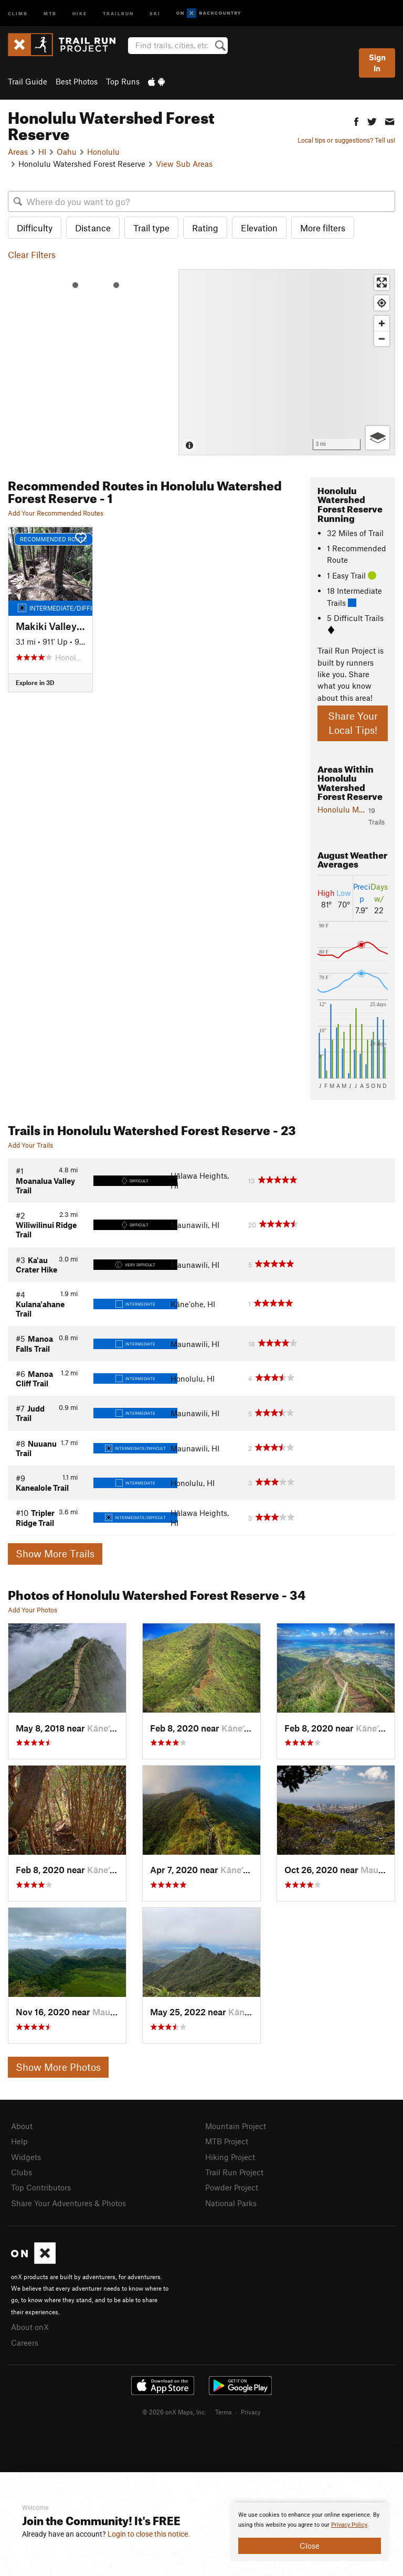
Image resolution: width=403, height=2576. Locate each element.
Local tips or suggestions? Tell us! (346, 140)
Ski (155, 12)
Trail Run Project (234, 2172)
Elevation (259, 227)
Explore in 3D (35, 682)
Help (19, 2141)
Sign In (377, 62)
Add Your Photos (32, 1610)
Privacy (251, 2411)
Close (310, 2545)
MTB (50, 12)
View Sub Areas (184, 163)
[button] (356, 120)
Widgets (26, 2157)
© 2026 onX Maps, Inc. (174, 2411)
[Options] (377, 438)
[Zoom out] (381, 338)
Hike (79, 12)
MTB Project (226, 2141)
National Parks (231, 2203)
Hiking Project (230, 2157)
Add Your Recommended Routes (55, 513)
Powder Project (231, 2187)
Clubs (21, 2172)
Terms (223, 2411)
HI (42, 151)
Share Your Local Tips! (353, 723)
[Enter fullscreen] (381, 282)
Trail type (151, 227)
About (22, 2126)
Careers (24, 2342)
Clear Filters (32, 254)
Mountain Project (235, 2126)
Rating (205, 227)
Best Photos (77, 81)
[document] (309, 2532)
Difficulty (34, 227)
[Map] (287, 362)
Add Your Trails (30, 1145)
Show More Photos (58, 2067)
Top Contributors (41, 2187)
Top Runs (123, 81)
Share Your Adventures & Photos (68, 2203)
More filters (322, 227)
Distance (93, 227)
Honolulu (103, 151)
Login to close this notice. (149, 2534)
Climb (18, 12)
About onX (30, 2327)
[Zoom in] (381, 323)
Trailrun (118, 12)
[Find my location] (381, 303)
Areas (18, 151)
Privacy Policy (349, 2524)
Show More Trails (55, 1553)
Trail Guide (27, 81)
